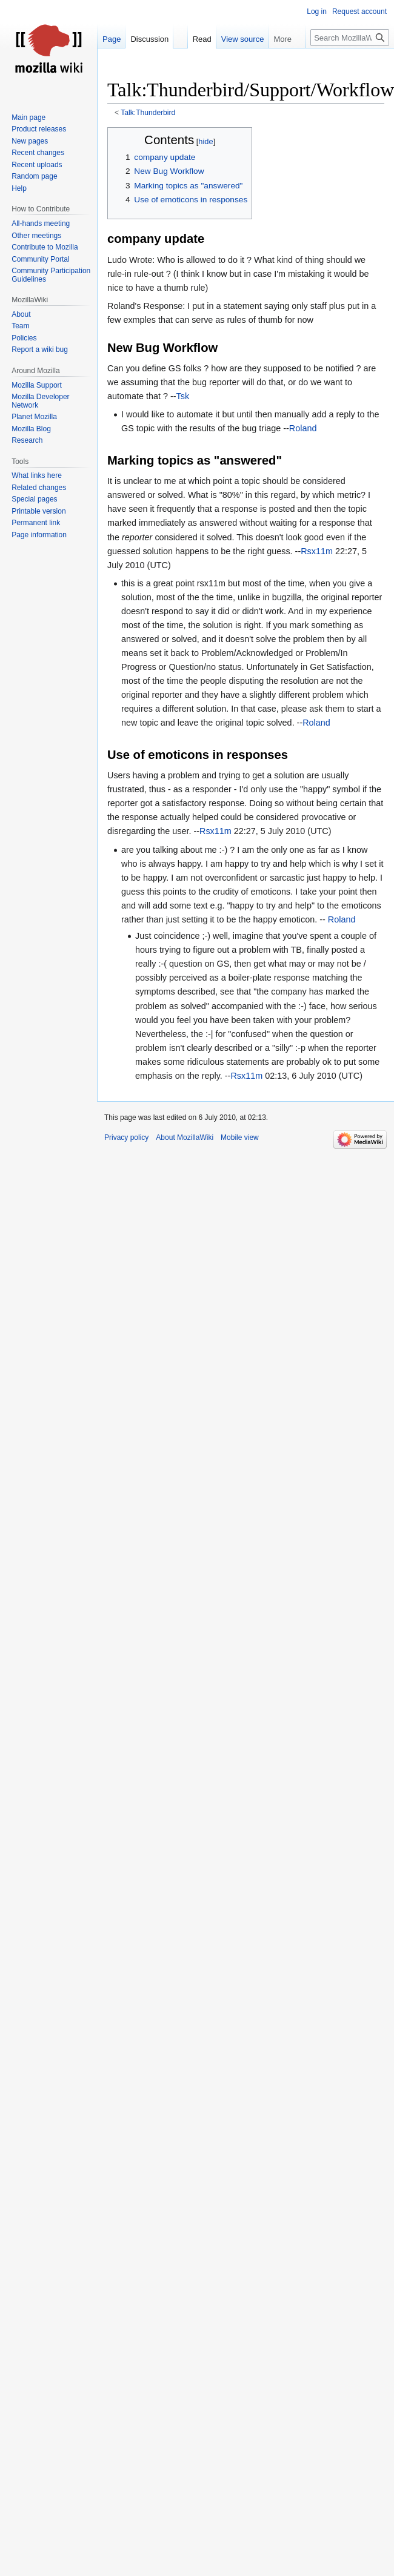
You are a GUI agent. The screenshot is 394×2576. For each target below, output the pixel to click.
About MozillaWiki (184, 1137)
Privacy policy (126, 1137)
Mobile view (240, 1137)
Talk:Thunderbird (148, 112)
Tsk (183, 396)
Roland (303, 428)
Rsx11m (317, 551)
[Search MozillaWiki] (349, 37)
